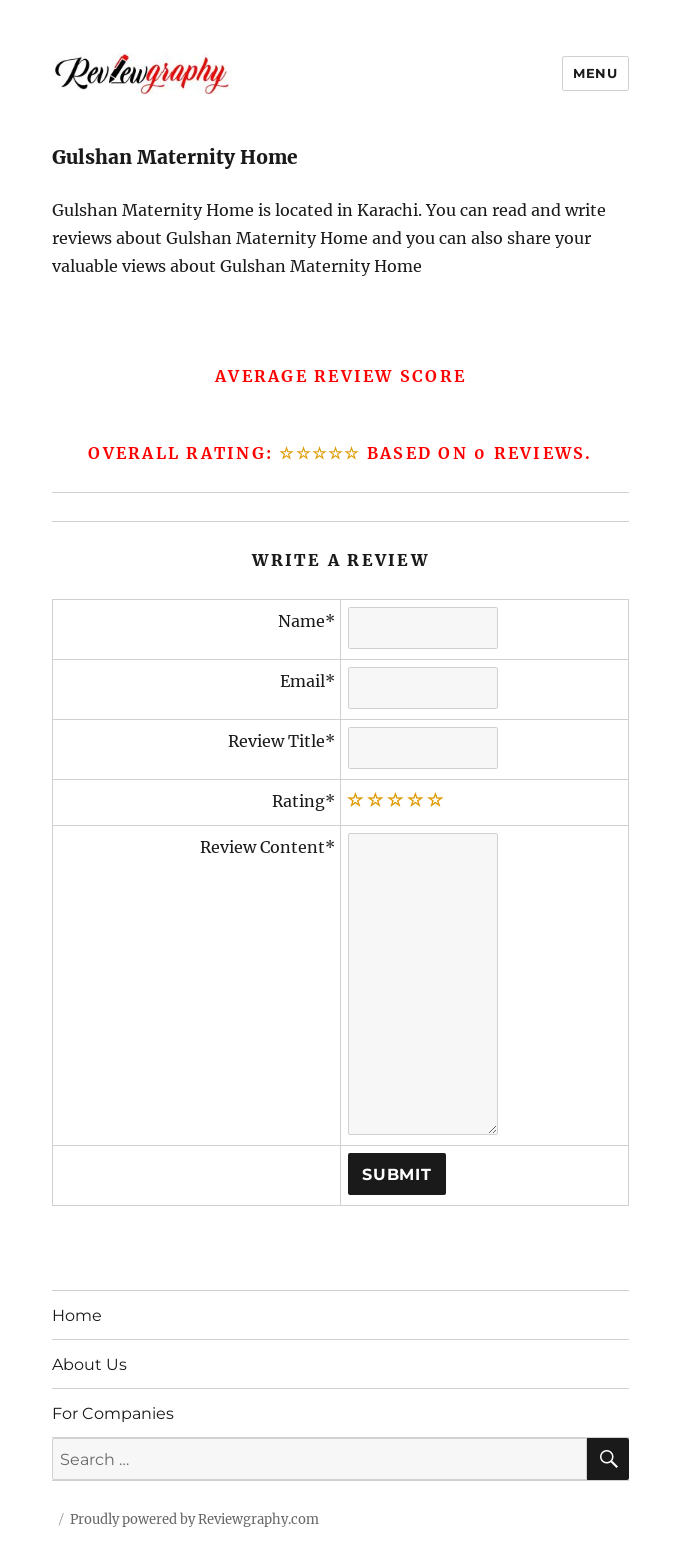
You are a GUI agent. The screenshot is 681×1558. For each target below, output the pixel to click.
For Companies (113, 1413)
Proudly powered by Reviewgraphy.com (194, 1519)
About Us (89, 1364)
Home (77, 1315)
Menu (595, 73)
